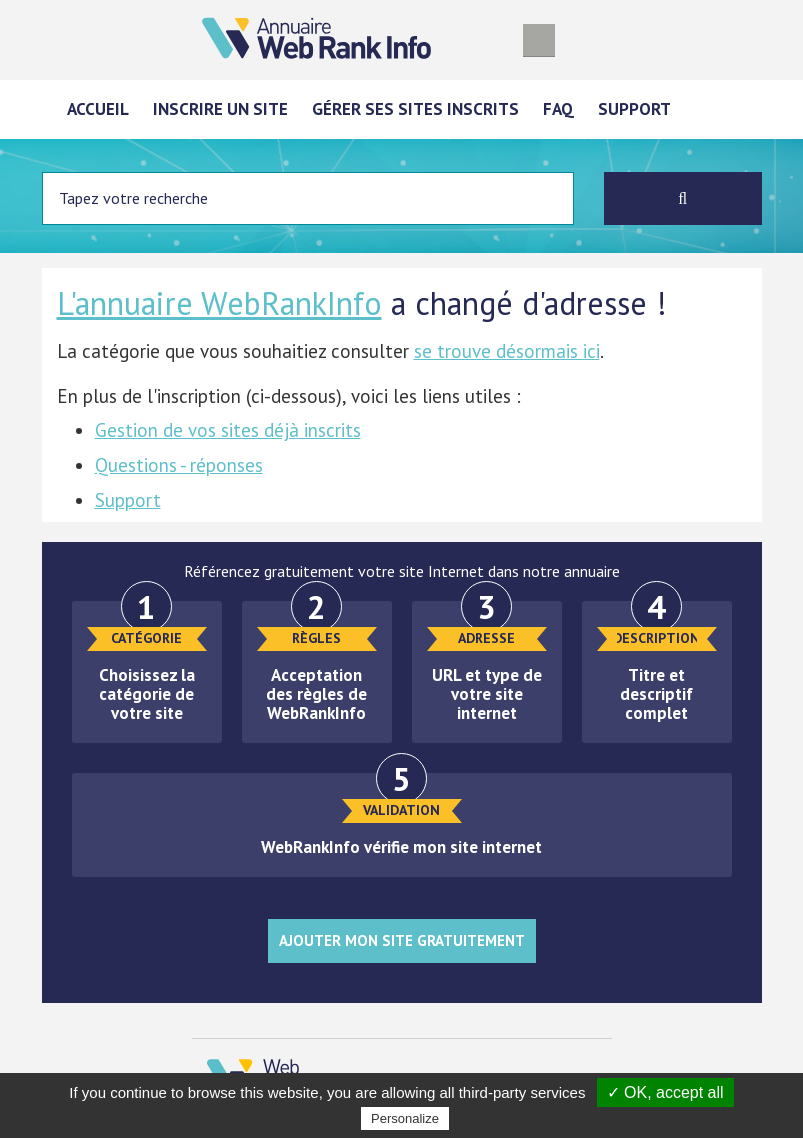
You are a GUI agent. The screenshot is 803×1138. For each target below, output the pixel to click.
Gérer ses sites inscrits (415, 109)
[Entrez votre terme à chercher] (308, 198)
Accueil (98, 109)
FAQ (558, 109)
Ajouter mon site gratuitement (402, 940)
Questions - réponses (179, 465)
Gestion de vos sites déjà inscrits (228, 430)
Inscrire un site (220, 109)
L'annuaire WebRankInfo (219, 303)
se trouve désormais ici (507, 351)
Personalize (405, 1118)
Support (634, 109)
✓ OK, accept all (665, 1092)
